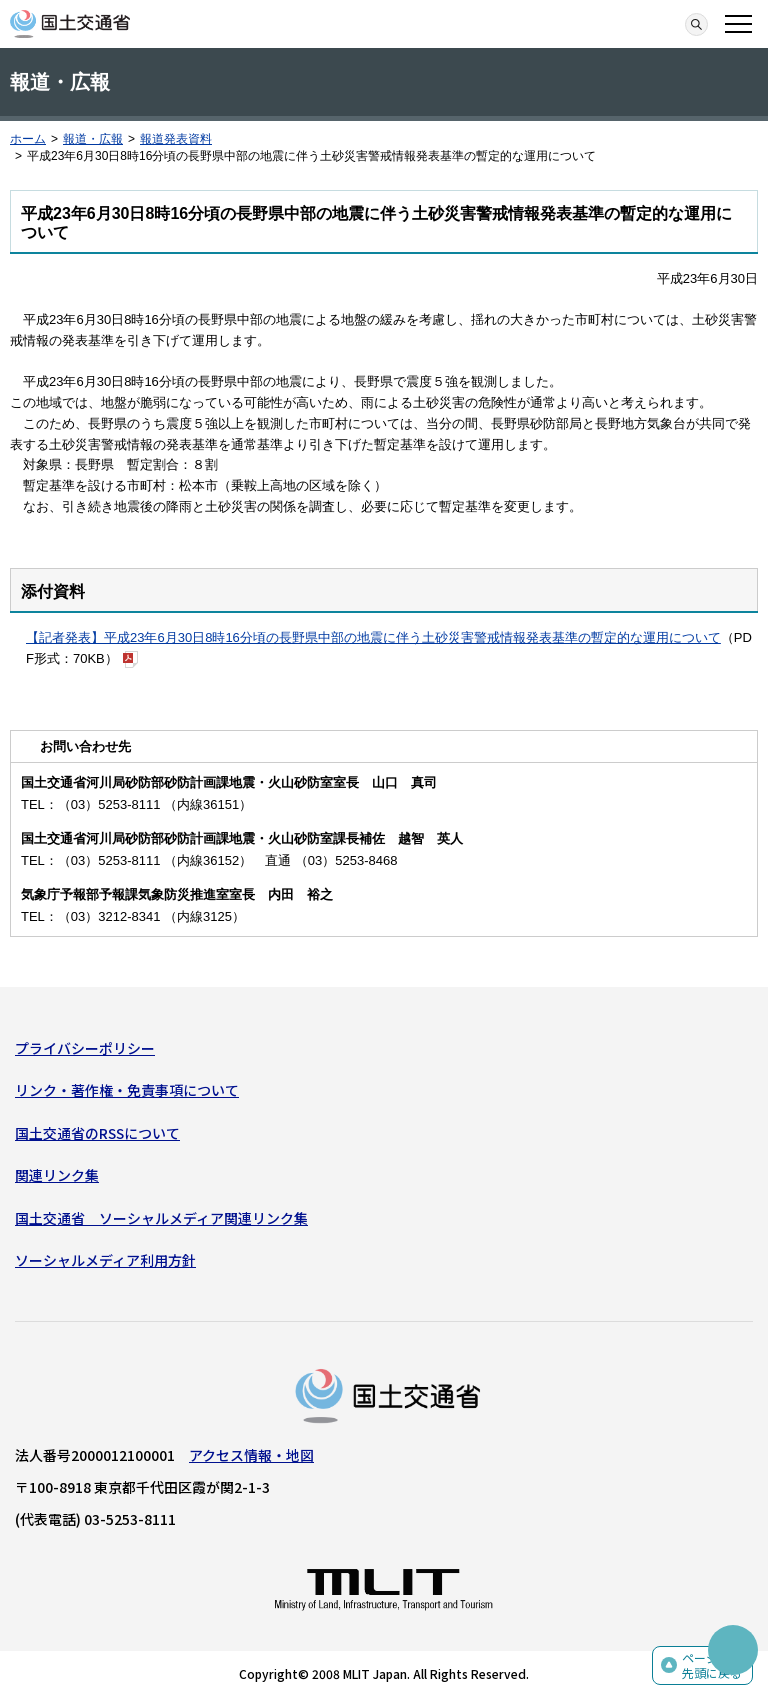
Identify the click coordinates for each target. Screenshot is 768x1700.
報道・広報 (93, 139)
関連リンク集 (57, 1175)
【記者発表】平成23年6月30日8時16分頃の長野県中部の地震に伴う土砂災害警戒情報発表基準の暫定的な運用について (373, 637)
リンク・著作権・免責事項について (127, 1090)
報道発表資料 (176, 139)
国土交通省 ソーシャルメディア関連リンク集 (161, 1218)
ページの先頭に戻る (712, 1665)
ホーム (28, 139)
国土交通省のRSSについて (97, 1133)
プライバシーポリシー (85, 1048)
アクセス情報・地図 (251, 1455)
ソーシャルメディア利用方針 (105, 1260)
